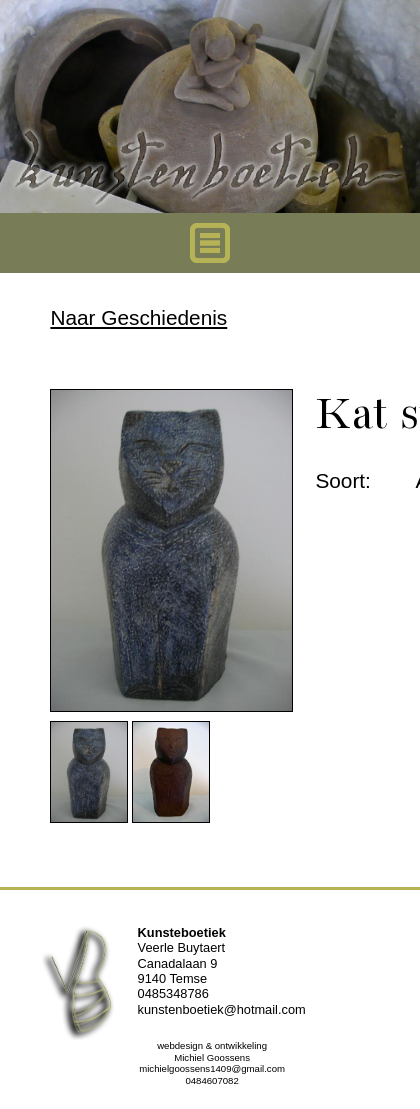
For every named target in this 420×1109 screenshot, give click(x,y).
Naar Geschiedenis (138, 318)
